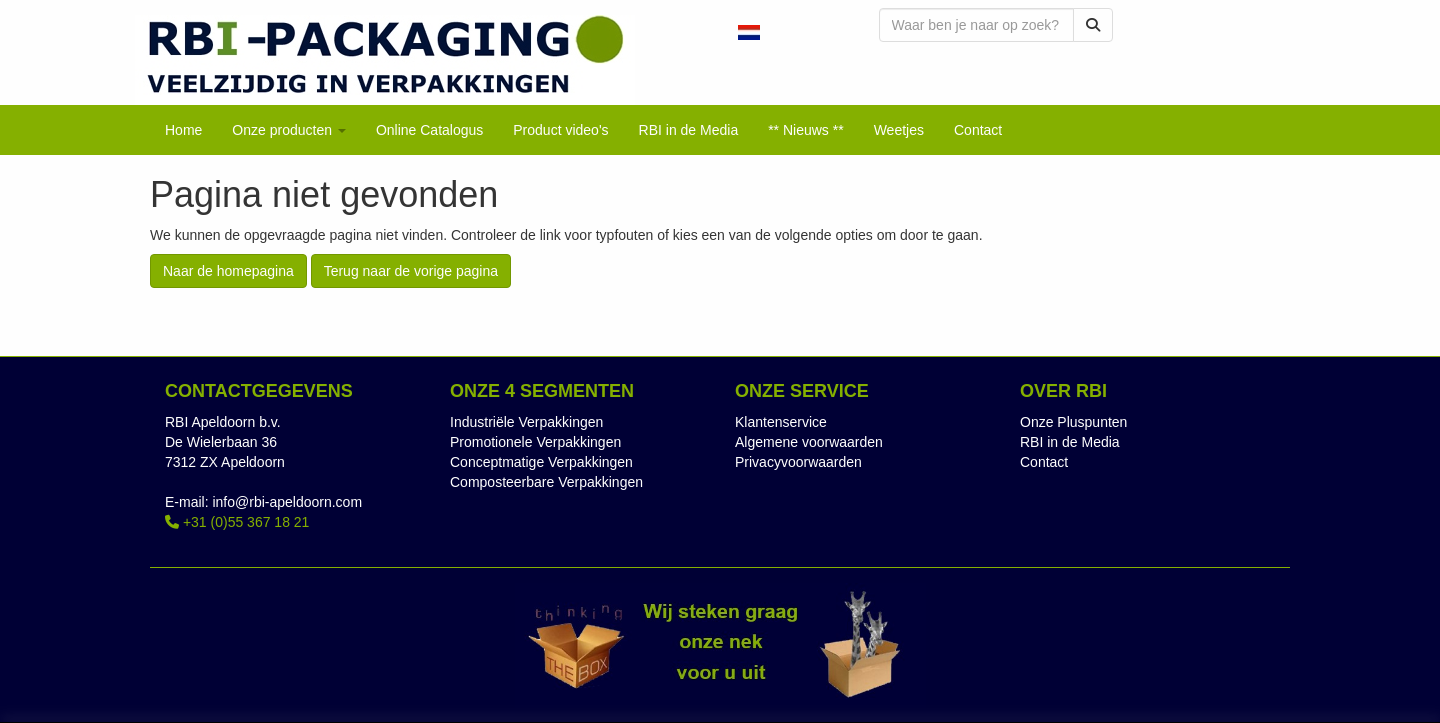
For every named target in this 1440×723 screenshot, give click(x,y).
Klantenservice (781, 422)
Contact (1044, 462)
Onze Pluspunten (1073, 422)
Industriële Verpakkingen (526, 422)
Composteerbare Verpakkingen (546, 482)
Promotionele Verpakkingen (535, 442)
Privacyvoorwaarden (798, 462)
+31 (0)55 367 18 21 (237, 522)
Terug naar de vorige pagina (411, 271)
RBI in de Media (1070, 442)
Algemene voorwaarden (809, 442)
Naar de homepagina (228, 271)
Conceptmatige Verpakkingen (541, 462)
